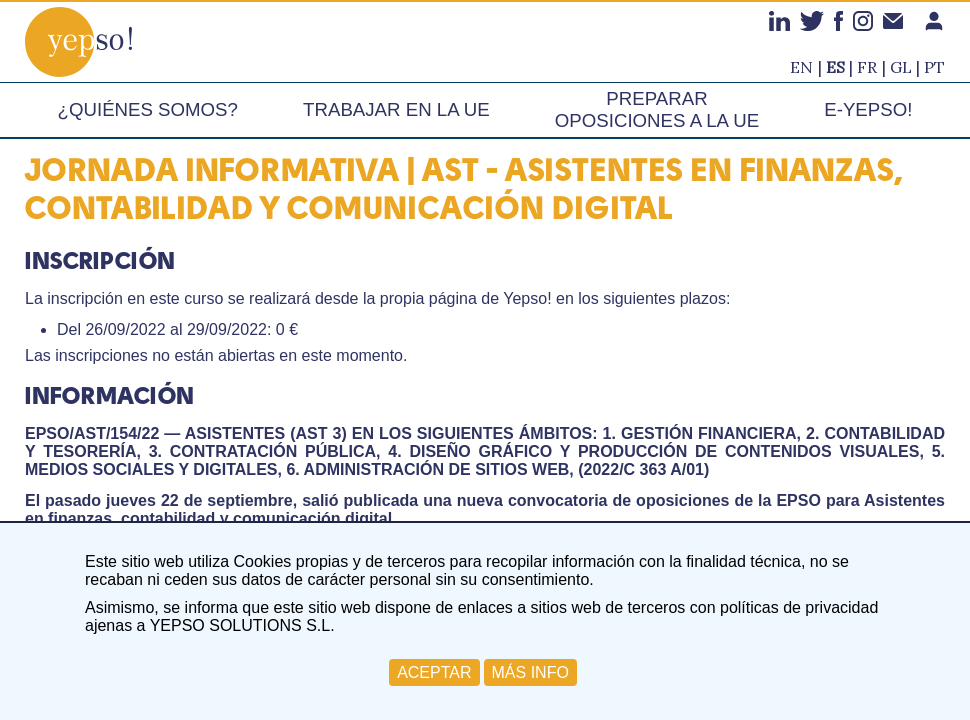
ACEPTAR (434, 672)
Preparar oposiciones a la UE (657, 109)
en (801, 67)
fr (867, 67)
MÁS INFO (530, 672)
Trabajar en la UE (396, 109)
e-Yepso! (868, 109)
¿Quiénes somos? (148, 109)
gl (901, 67)
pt (934, 67)
